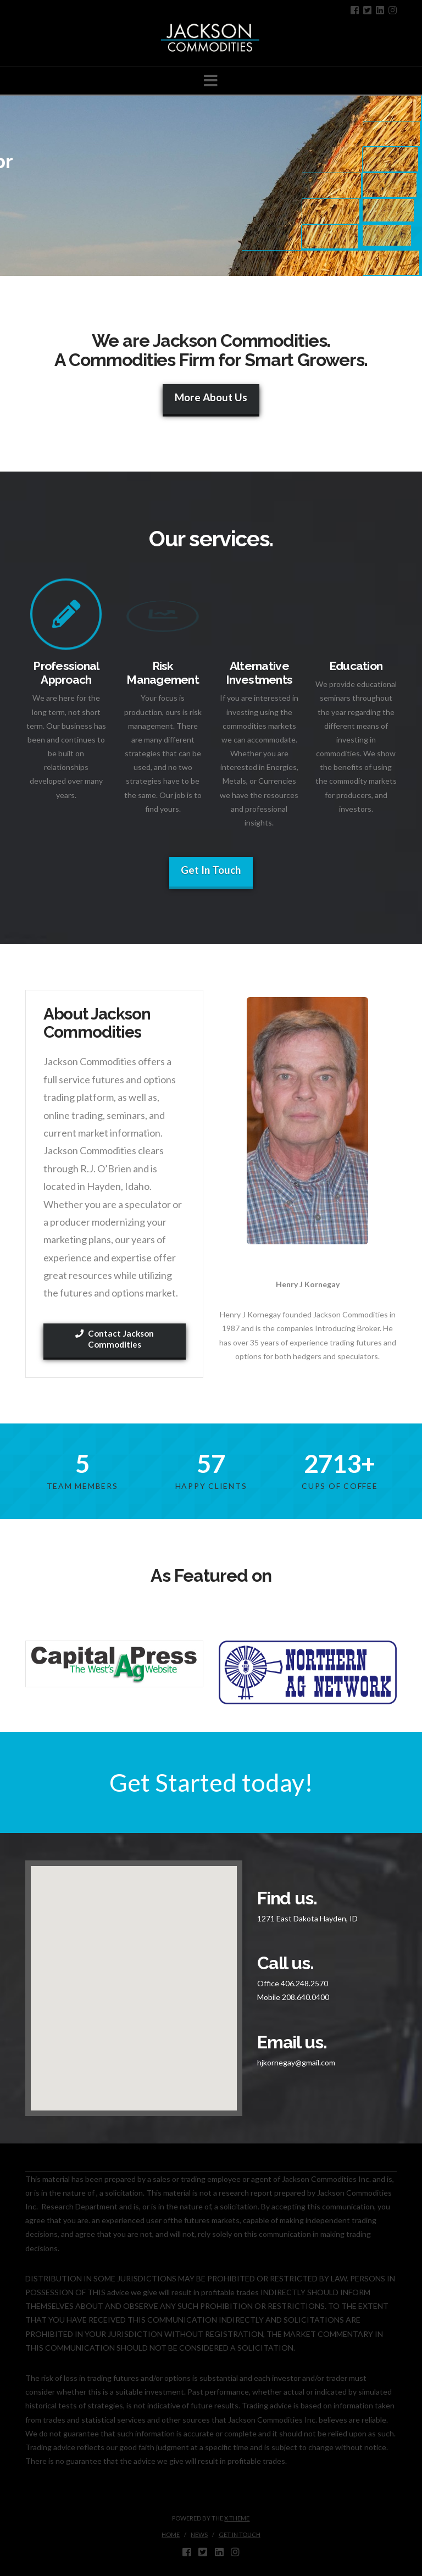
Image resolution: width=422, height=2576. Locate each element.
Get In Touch (211, 869)
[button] (211, 80)
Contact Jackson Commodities (114, 1338)
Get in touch (239, 2534)
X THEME (236, 2518)
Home (171, 2534)
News (199, 2534)
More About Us (211, 397)
